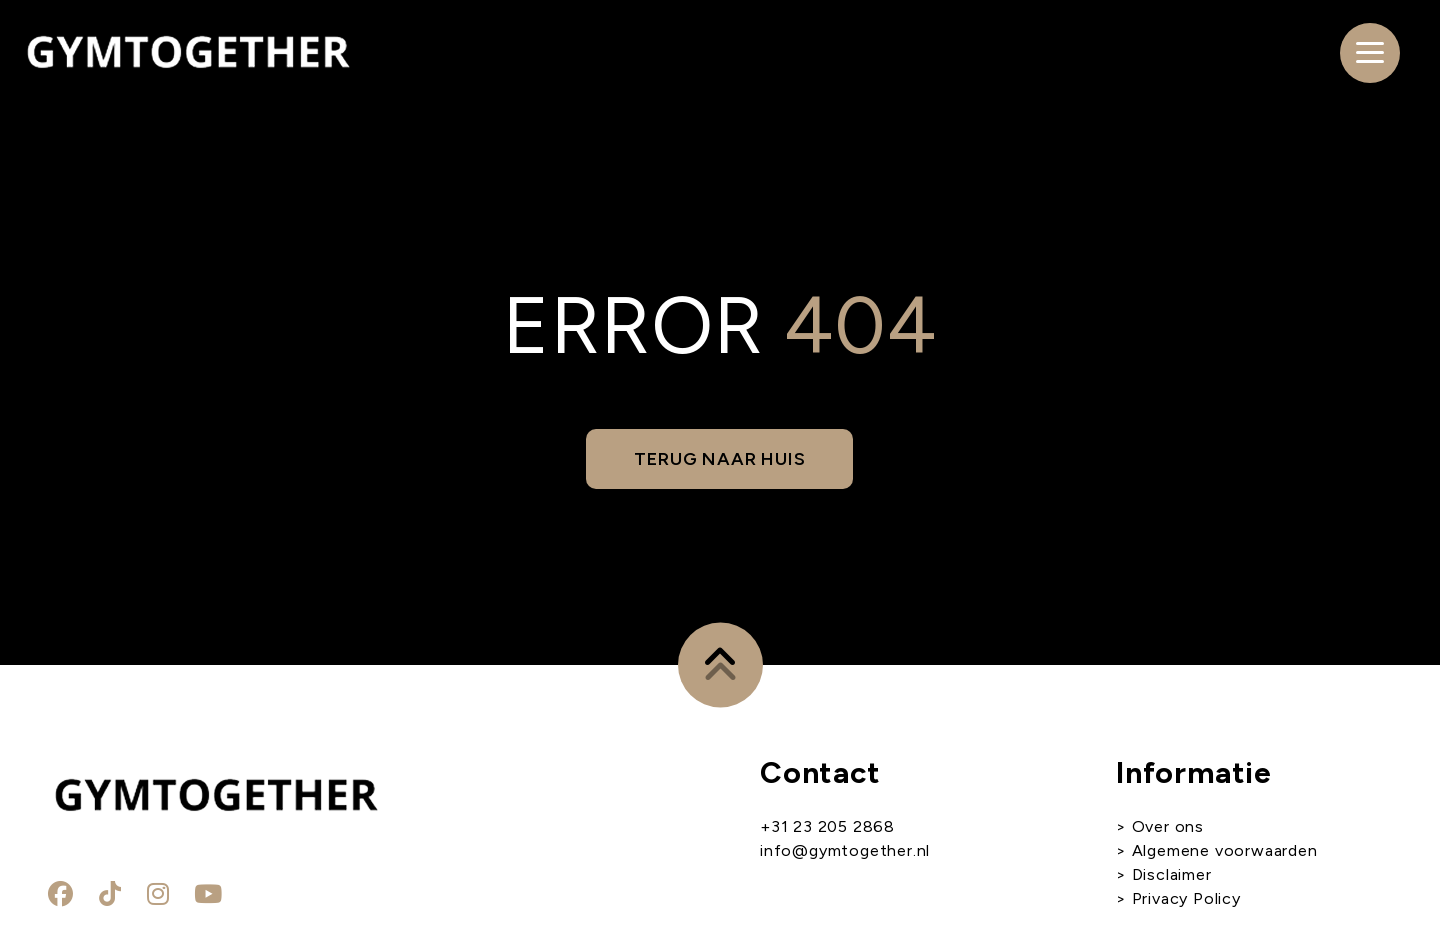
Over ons (1168, 826)
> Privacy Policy (1178, 898)
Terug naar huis (719, 459)
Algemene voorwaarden (1222, 850)
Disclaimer (1172, 874)
